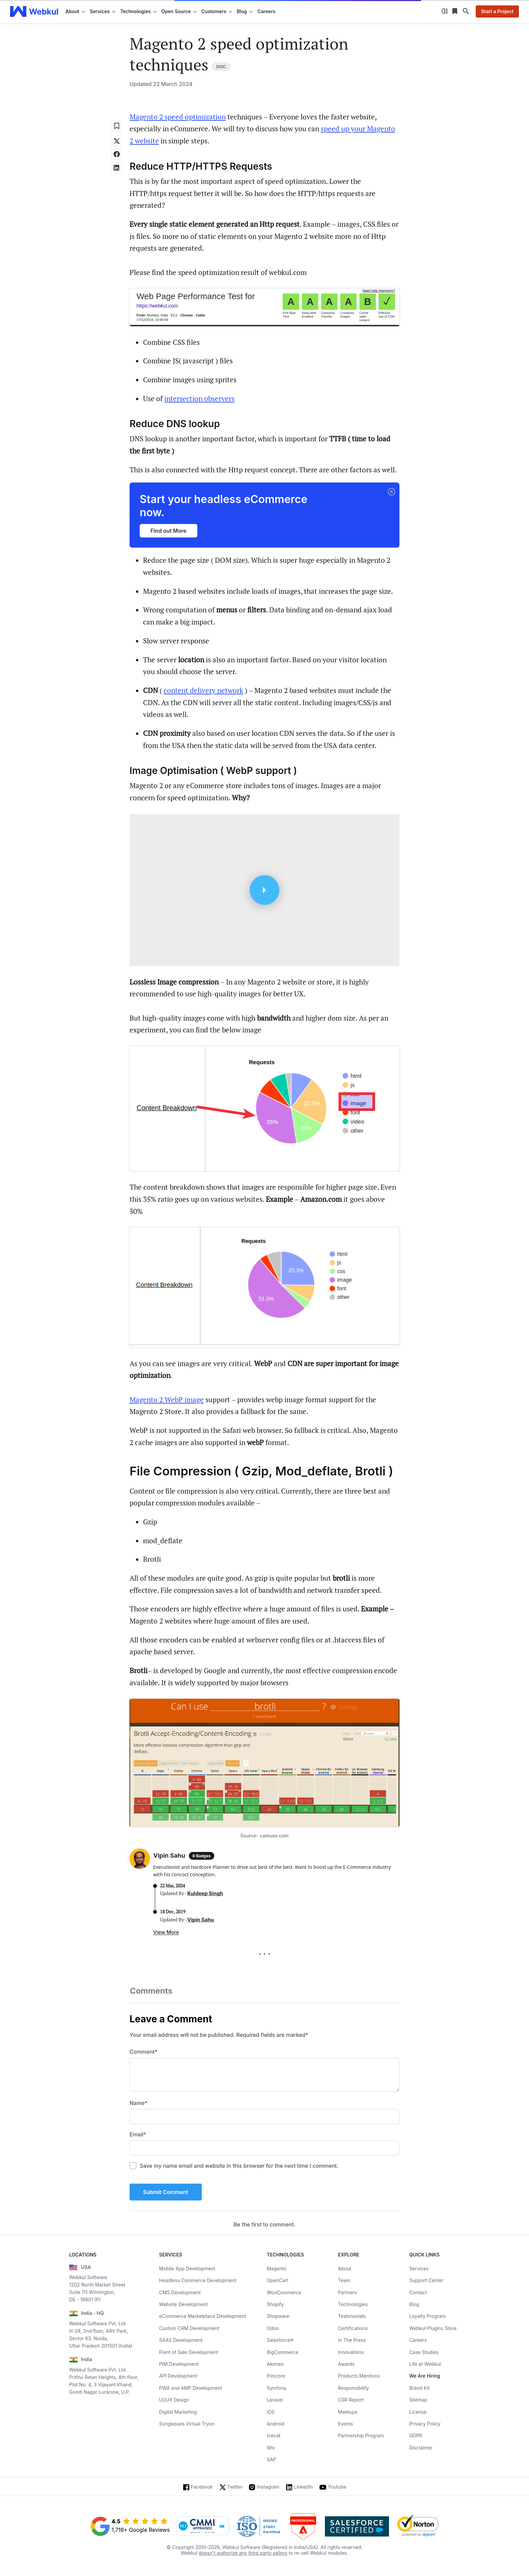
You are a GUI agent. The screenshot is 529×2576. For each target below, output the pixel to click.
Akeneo (275, 2364)
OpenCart (277, 2280)
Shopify (275, 2304)
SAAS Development (181, 2340)
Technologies (353, 2304)
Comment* (144, 2051)
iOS (271, 2412)
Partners (347, 2292)
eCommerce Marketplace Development (202, 2316)
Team (344, 2280)
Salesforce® (280, 2340)
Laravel (275, 2400)
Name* (138, 2103)
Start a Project (497, 11)
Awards (346, 2364)
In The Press (352, 2340)
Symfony (276, 2388)
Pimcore (276, 2376)
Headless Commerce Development (197, 2280)
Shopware (278, 2316)
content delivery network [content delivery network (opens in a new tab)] (203, 690)
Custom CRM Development (189, 2328)
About (344, 2268)
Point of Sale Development (188, 2352)
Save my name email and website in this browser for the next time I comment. (239, 2165)
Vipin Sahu (200, 1919)
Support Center (426, 2280)
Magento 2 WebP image (167, 1399)
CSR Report (351, 2400)
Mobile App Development (187, 2268)
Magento (276, 2268)
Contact (418, 2292)
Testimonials (352, 2316)
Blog (414, 2304)
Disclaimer (421, 2447)
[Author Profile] (140, 1860)
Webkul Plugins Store (432, 2328)
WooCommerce (284, 2292)
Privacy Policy (425, 2424)
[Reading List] (455, 11)
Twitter (235, 2487)
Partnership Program (361, 2435)
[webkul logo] (34, 11)
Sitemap (418, 2400)
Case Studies (424, 2352)
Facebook (202, 2487)
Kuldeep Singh (205, 1893)
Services (418, 2268)
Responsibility (353, 2388)
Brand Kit (419, 2388)
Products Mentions (359, 2376)
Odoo (273, 2328)
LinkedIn (303, 2487)
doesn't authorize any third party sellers (243, 2553)
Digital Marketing (178, 2412)
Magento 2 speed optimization (178, 116)
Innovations (351, 2352)
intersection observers (199, 398)
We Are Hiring (424, 2376)
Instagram (268, 2487)
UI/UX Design (174, 2400)
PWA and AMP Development (190, 2388)
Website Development (183, 2304)
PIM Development (179, 2364)
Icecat (274, 2435)
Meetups (348, 2412)
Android (275, 2424)
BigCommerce (283, 2352)
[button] (391, 492)
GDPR (415, 2435)
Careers (266, 11)
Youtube (337, 2487)
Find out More (168, 530)
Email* (138, 2134)
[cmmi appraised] (202, 2526)
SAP (271, 2459)
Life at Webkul (425, 2364)
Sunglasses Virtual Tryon (187, 2424)
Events (345, 2424)
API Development (178, 2376)
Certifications (353, 2328)
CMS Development (180, 2292)
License (417, 2412)
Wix (271, 2447)
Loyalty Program (427, 2316)
